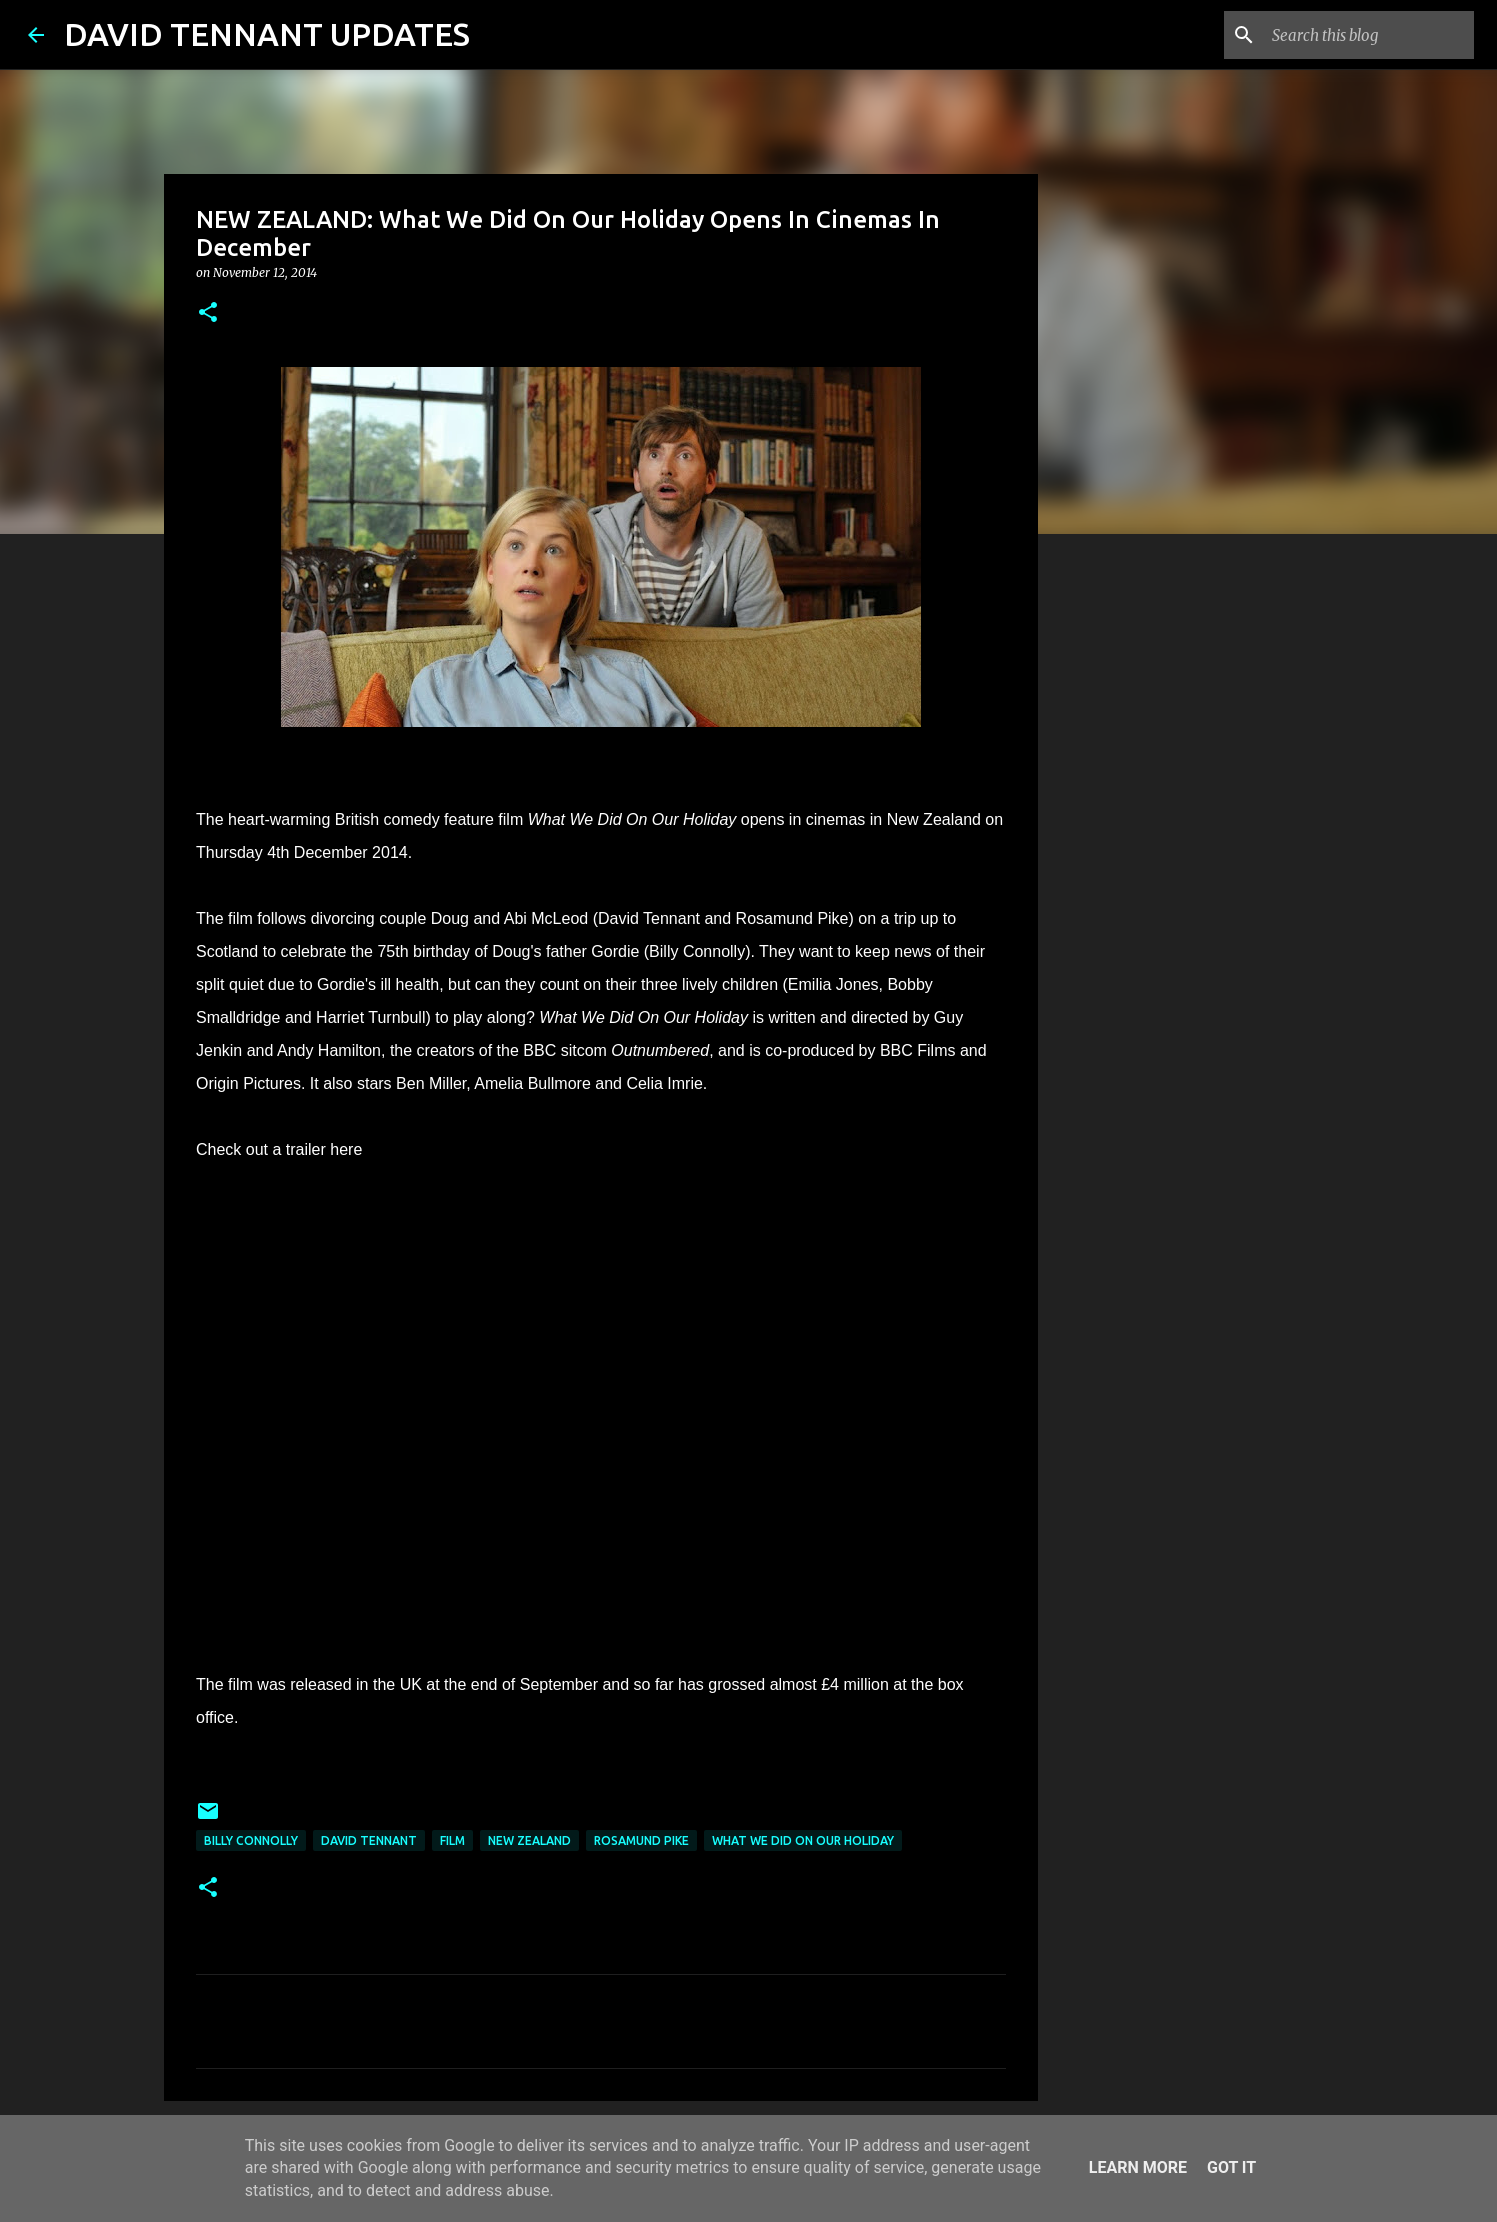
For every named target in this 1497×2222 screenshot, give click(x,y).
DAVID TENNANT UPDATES (267, 34)
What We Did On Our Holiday (803, 1840)
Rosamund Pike (641, 1840)
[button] (208, 313)
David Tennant (369, 1840)
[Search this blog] (1369, 35)
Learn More (1138, 2167)
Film (452, 1840)
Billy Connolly (251, 1840)
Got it (1231, 2167)
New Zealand (529, 1840)
